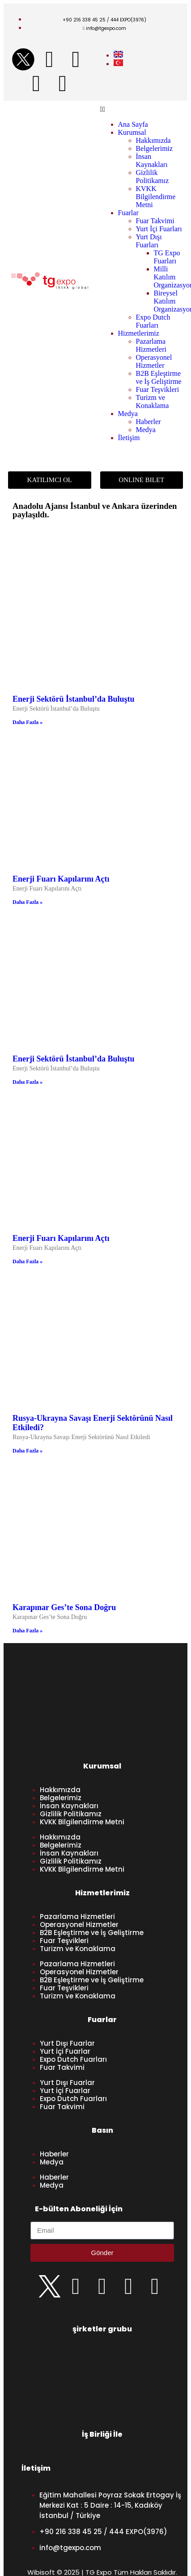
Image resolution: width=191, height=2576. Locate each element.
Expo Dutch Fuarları (153, 321)
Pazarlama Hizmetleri (151, 345)
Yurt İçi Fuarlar (65, 2051)
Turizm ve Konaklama (152, 401)
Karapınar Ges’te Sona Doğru (64, 1607)
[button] (141, 109)
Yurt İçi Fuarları (159, 229)
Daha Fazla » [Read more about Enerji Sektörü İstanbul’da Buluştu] (27, 722)
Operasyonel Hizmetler (154, 361)
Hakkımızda (153, 140)
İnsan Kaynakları (152, 160)
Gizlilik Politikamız (152, 176)
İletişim (129, 437)
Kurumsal (132, 132)
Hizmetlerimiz (138, 333)
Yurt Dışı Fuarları (149, 241)
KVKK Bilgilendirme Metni (156, 196)
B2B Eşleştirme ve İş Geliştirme (159, 377)
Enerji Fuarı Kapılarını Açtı (61, 878)
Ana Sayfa (133, 124)
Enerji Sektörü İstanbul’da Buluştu (74, 699)
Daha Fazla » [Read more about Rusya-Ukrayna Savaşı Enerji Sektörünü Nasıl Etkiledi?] (27, 1451)
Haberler (148, 421)
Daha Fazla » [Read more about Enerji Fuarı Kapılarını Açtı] (27, 902)
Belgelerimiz (154, 148)
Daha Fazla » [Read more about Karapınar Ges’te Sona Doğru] (27, 1630)
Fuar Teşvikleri (157, 389)
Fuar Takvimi (155, 221)
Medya (128, 413)
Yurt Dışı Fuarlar (67, 2043)
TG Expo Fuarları (167, 257)
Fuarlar (128, 212)
